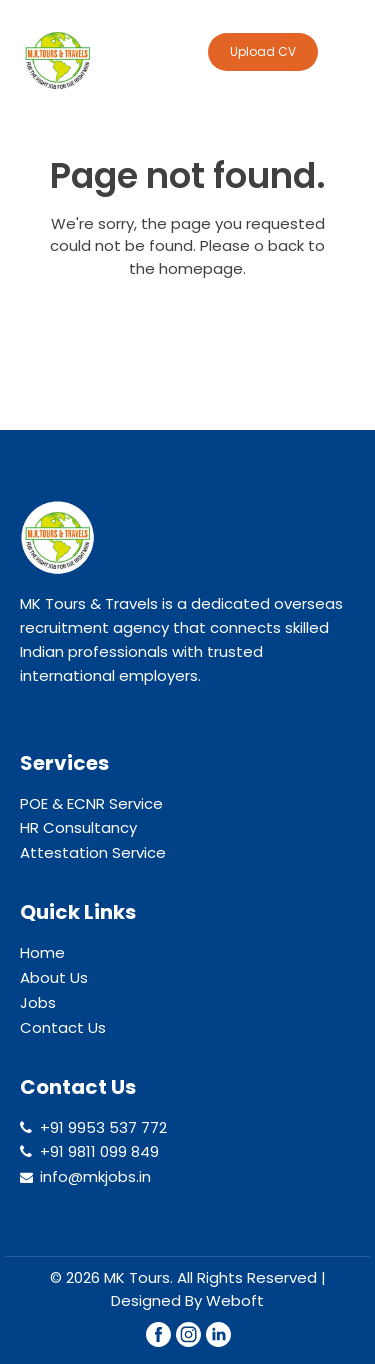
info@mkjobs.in (95, 1176)
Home (42, 952)
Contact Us (63, 1027)
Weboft (235, 1300)
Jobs (38, 1002)
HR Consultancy (78, 827)
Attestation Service (93, 852)
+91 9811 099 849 (99, 1151)
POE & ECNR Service (91, 803)
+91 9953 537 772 (103, 1127)
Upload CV (263, 51)
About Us (54, 977)
